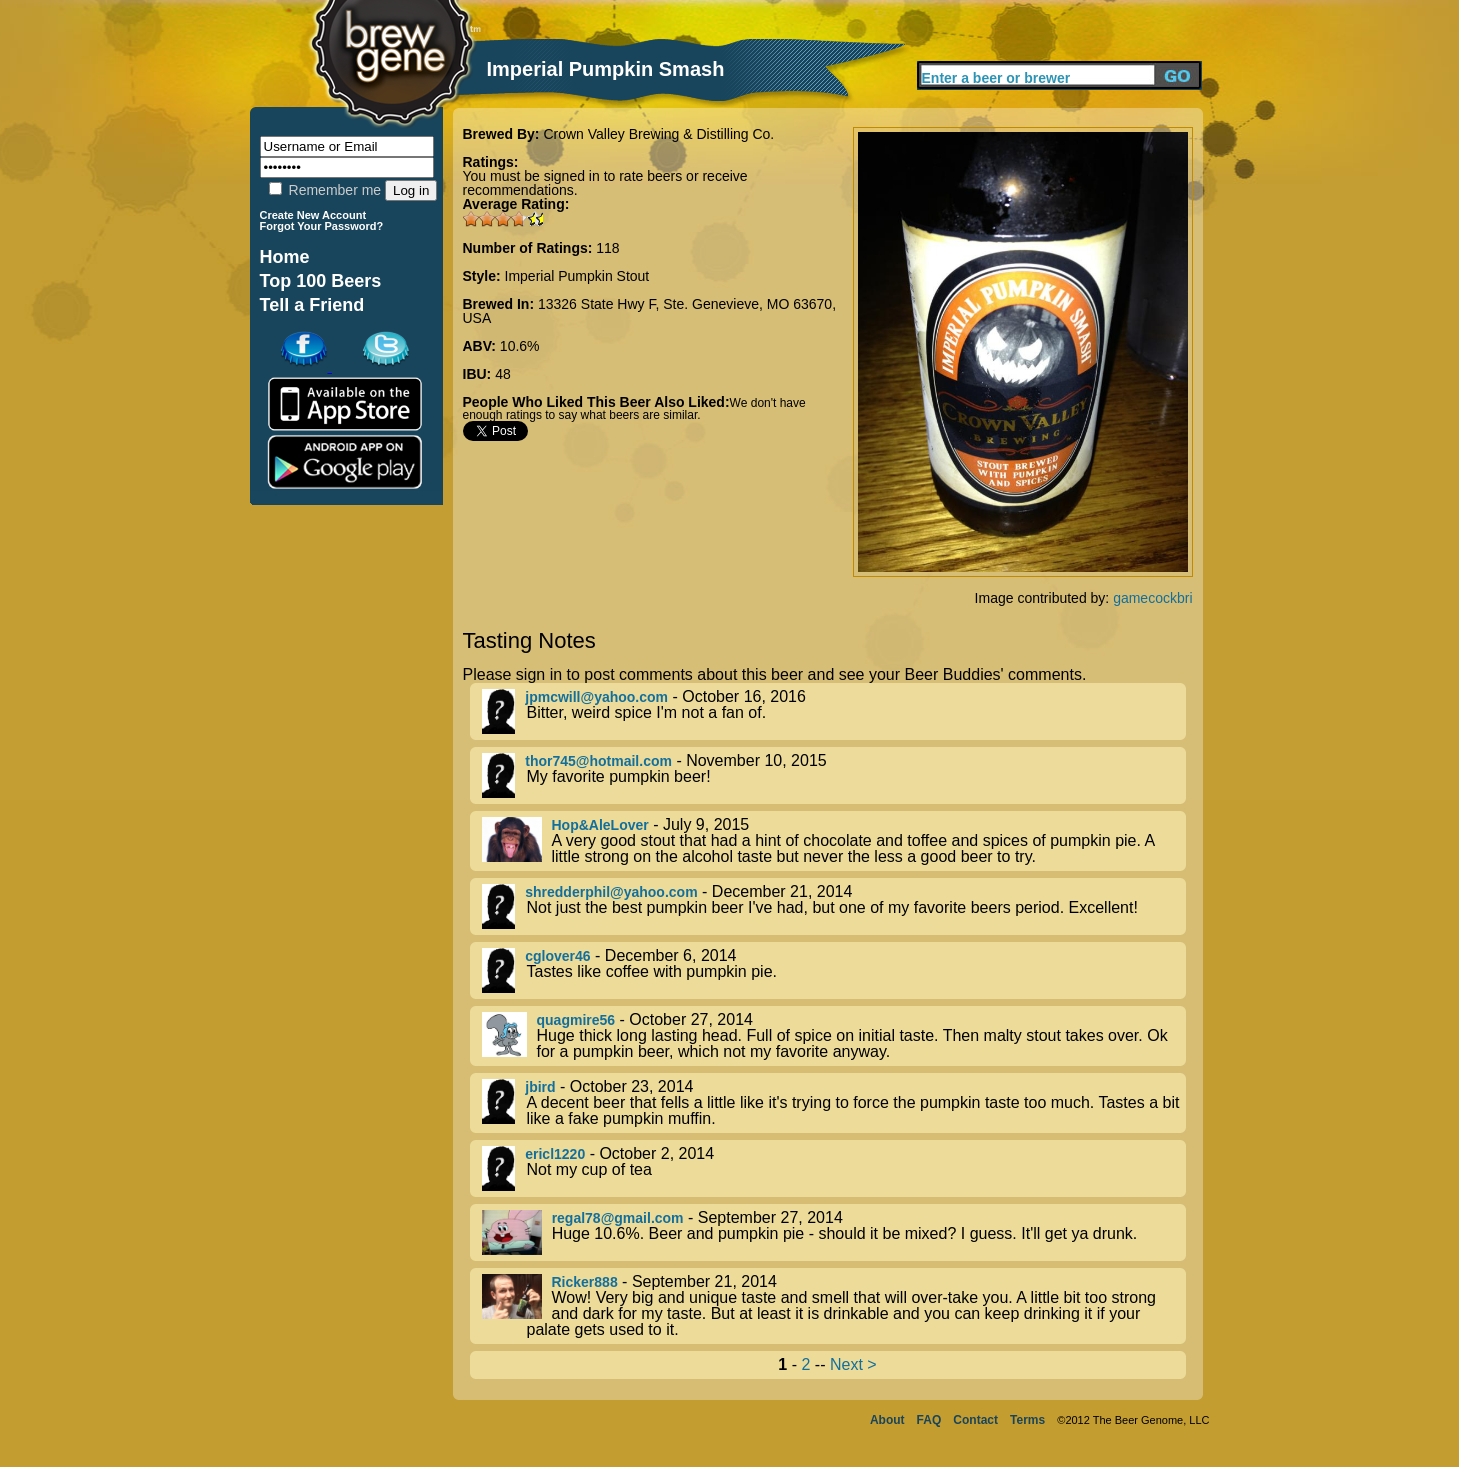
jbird (540, 1087)
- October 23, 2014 (834, 1103)
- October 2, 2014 (834, 1168)
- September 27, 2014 (834, 1232)
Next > (853, 1364)
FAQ (929, 1420)
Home (285, 257)
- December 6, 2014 (834, 970)
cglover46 (557, 956)
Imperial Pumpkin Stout (577, 276)
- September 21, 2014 (834, 1306)
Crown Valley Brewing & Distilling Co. (658, 134)
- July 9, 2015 (834, 841)
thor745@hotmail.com (598, 761)
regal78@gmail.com (618, 1218)
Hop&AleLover (600, 825)
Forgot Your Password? (322, 226)
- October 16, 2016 (834, 711)
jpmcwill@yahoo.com (596, 697)
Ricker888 (585, 1282)
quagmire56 (576, 1020)
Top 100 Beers (321, 281)
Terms (1027, 1420)
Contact (975, 1420)
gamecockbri (1152, 598)
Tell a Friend (312, 305)
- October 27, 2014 (834, 1036)
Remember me (325, 190)
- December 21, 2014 (834, 906)
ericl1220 (555, 1154)
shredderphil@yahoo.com (611, 892)
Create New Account (313, 215)
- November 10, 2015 (834, 775)
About (887, 1420)
